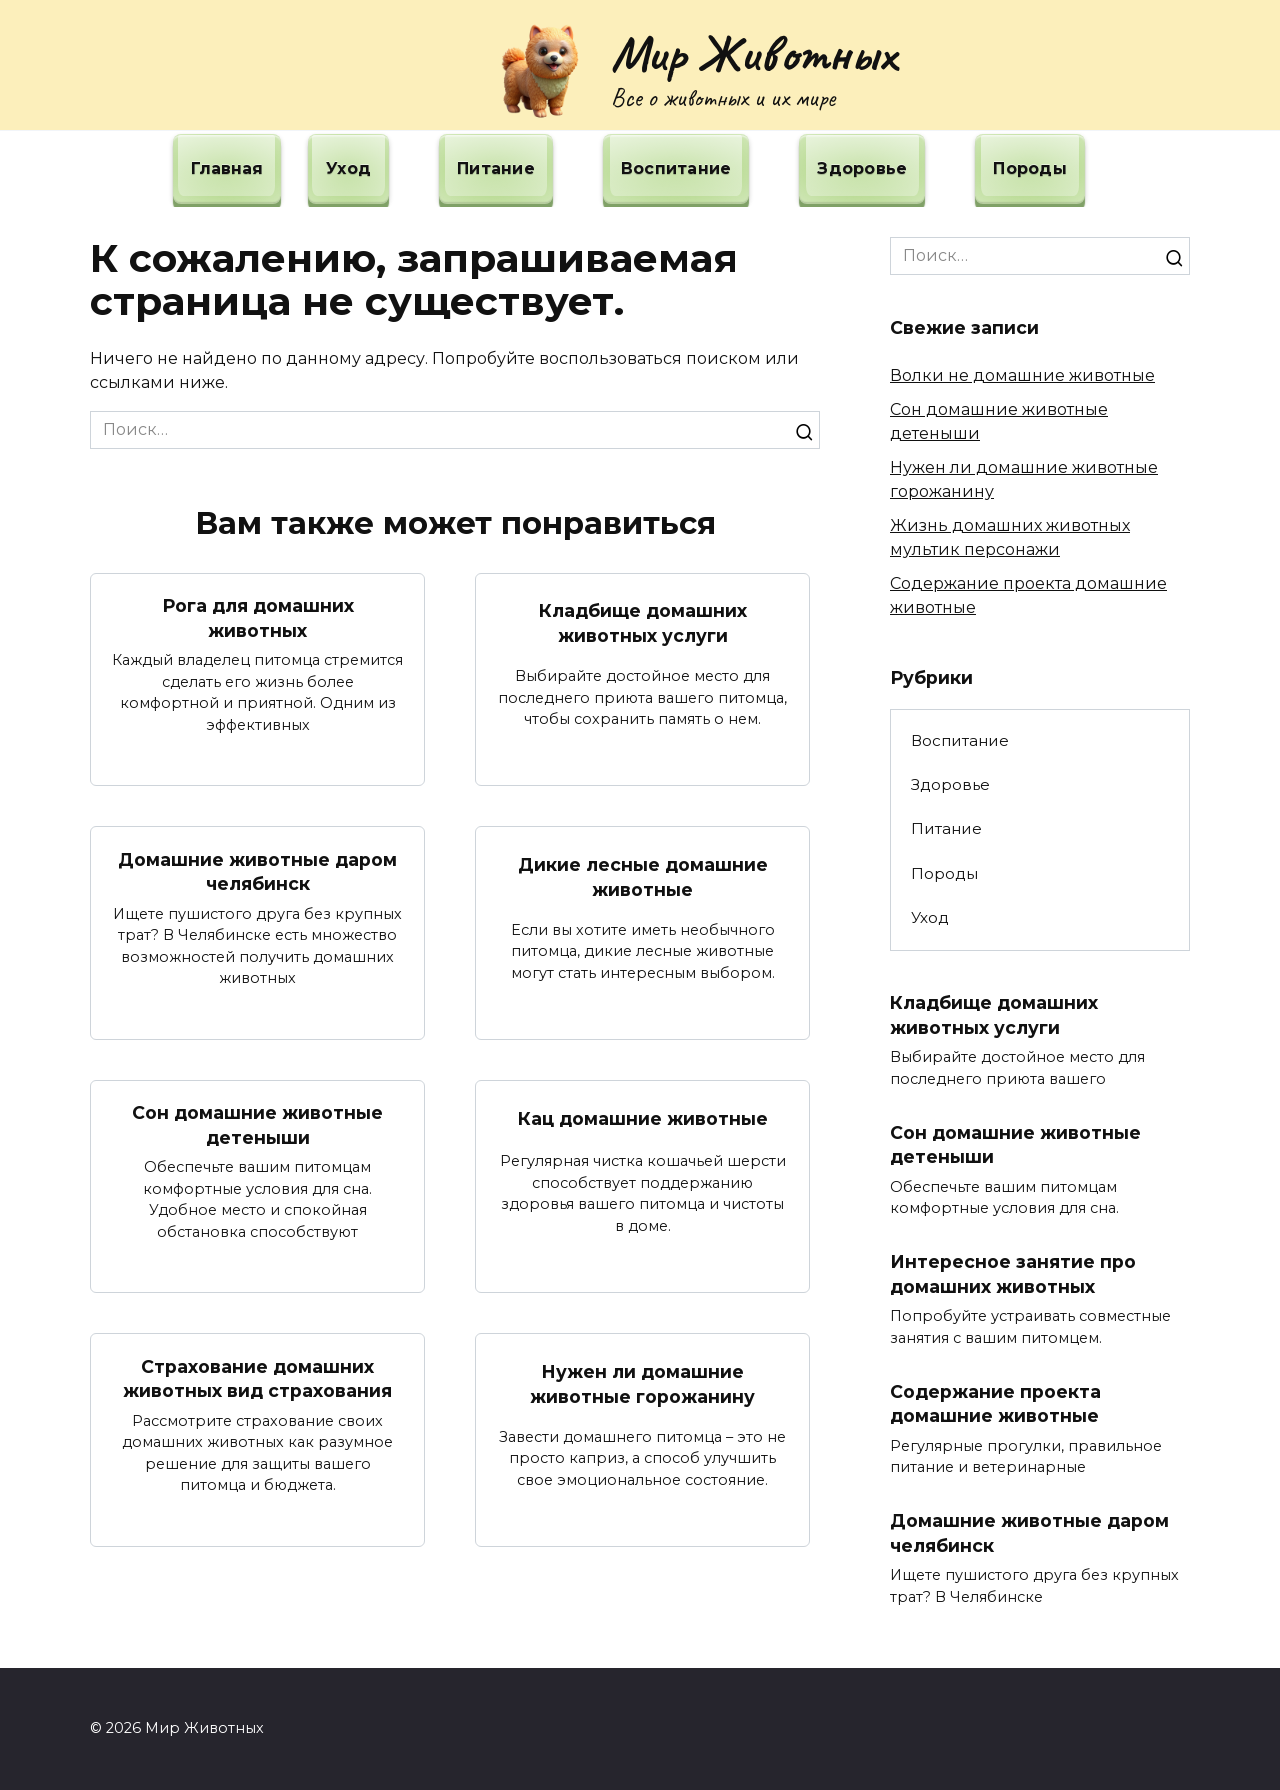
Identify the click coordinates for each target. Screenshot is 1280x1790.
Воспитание (676, 168)
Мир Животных (753, 53)
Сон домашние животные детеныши (257, 1125)
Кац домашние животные (643, 1118)
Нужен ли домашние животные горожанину (642, 1384)
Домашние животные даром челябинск (257, 871)
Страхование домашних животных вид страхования (257, 1378)
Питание (496, 168)
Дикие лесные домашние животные (643, 877)
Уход (348, 168)
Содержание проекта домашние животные (995, 1404)
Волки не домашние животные (1022, 375)
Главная (227, 168)
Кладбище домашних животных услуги (643, 623)
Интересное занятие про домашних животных (1013, 1274)
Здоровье (862, 168)
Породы (1030, 168)
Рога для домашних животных (258, 618)
